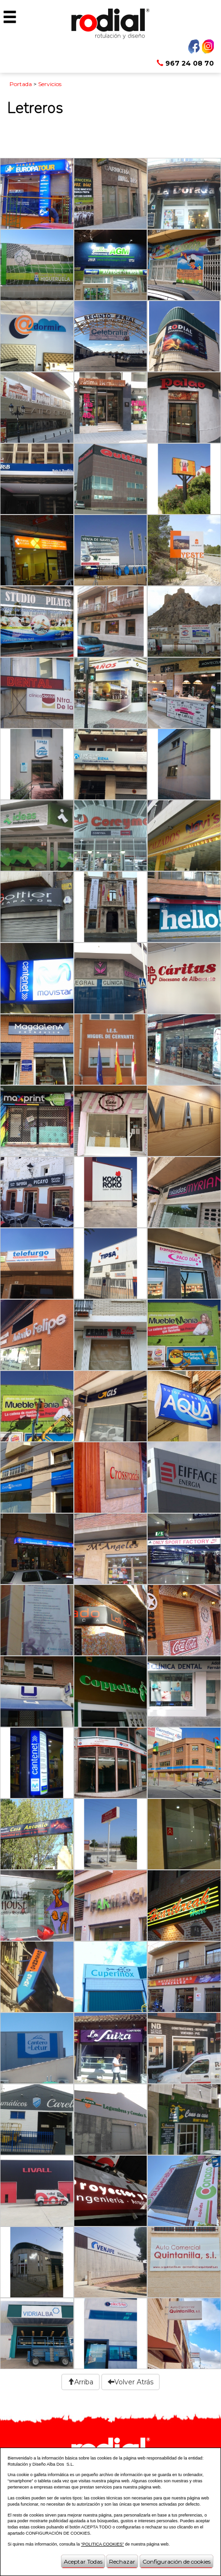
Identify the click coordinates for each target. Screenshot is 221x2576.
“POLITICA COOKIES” (102, 2544)
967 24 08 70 (185, 63)
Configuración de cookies (176, 2561)
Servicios (49, 83)
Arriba (80, 2382)
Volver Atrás (130, 2382)
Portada (21, 83)
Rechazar (122, 2561)
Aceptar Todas (83, 2561)
